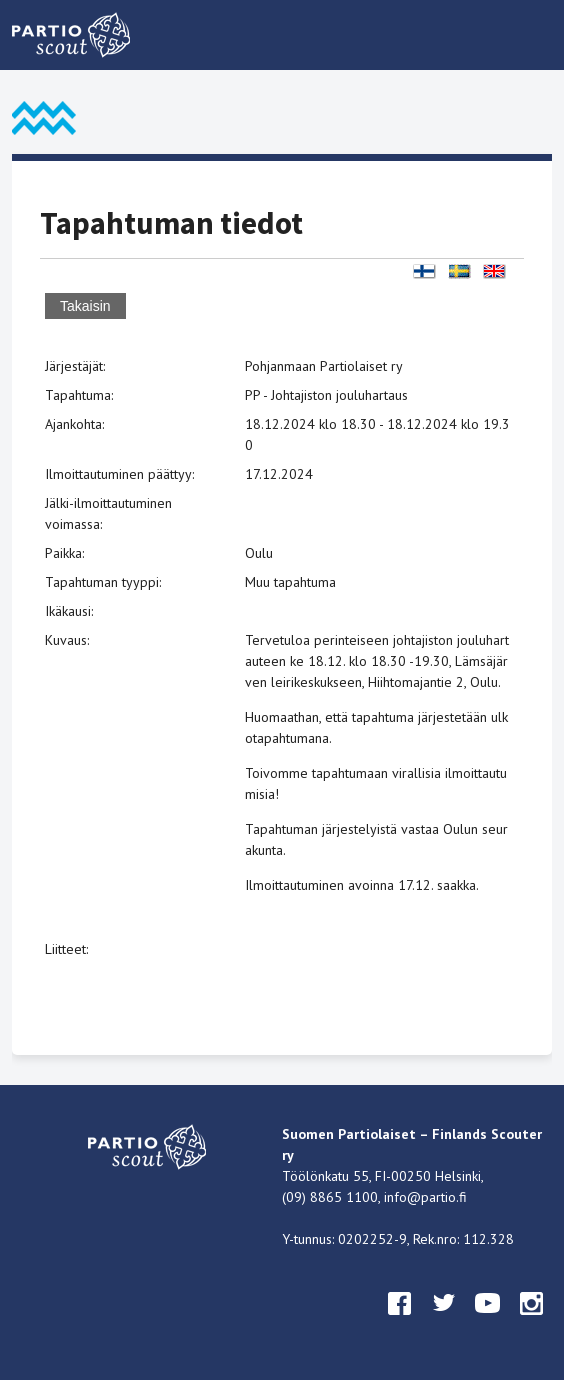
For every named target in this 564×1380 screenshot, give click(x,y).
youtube (488, 1322)
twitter (444, 1322)
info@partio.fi (425, 1197)
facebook (400, 1322)
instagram (532, 1322)
